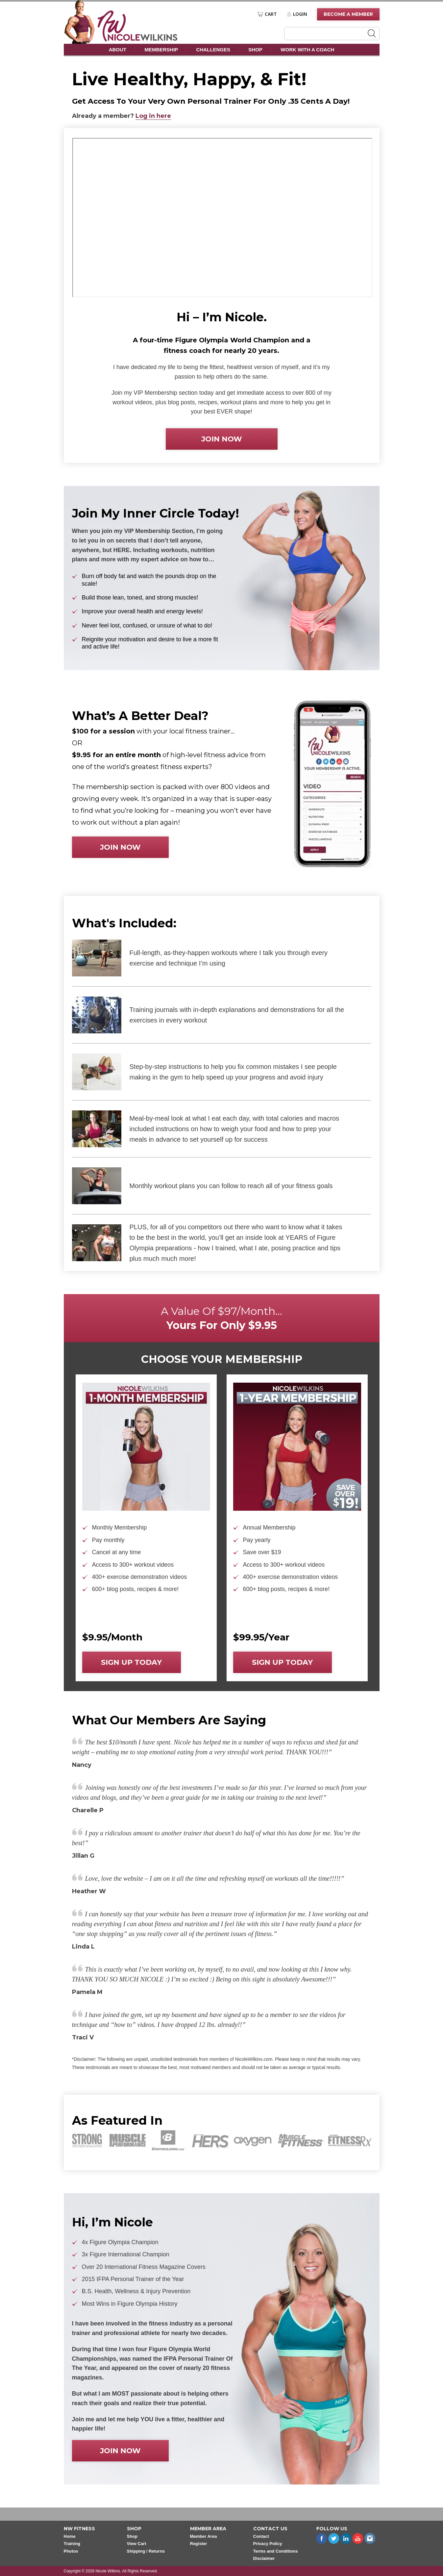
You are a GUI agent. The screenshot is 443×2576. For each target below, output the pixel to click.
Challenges (213, 49)
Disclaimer (264, 2558)
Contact (261, 2536)
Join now (221, 439)
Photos (71, 2551)
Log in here (153, 116)
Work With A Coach (307, 49)
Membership (161, 49)
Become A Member (348, 14)
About (117, 49)
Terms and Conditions (275, 2551)
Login (300, 14)
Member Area (203, 2536)
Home (70, 2536)
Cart (271, 14)
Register (198, 2543)
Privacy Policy (267, 2543)
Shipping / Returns (146, 2551)
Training (72, 2543)
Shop (255, 49)
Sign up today (131, 1662)
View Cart (136, 2543)
